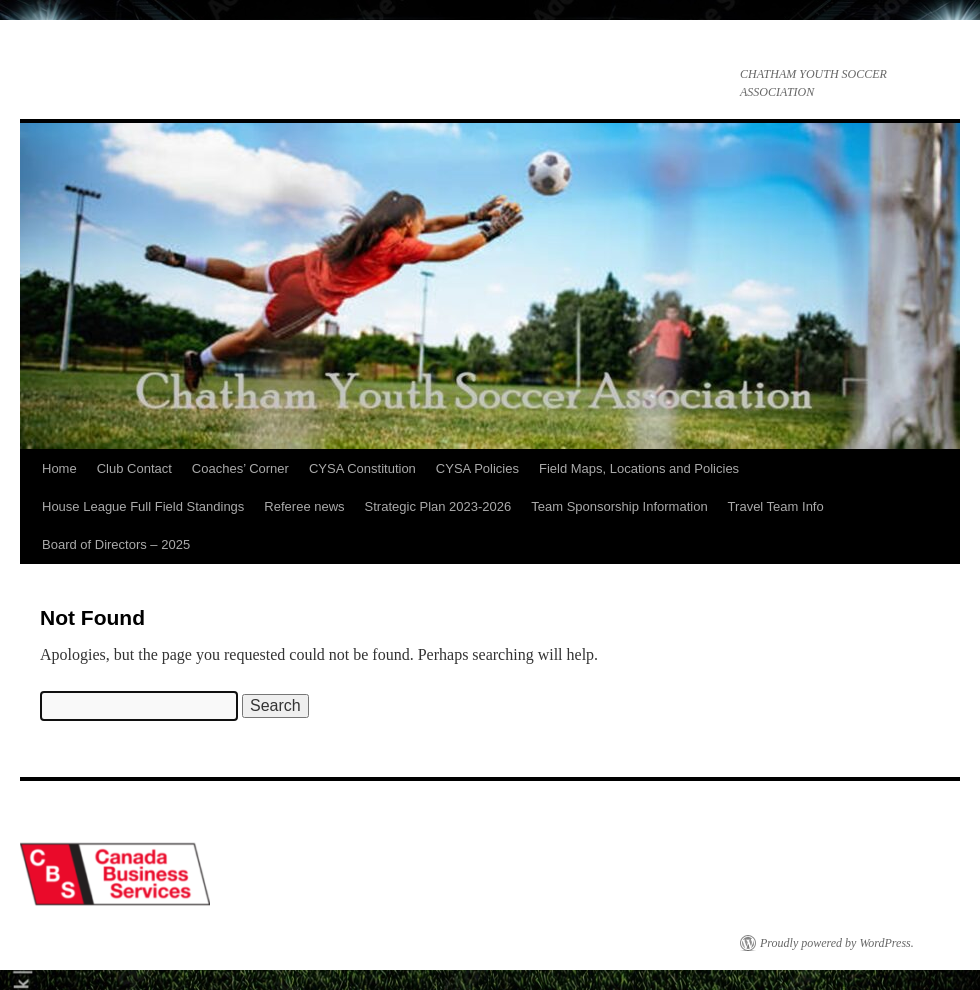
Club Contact (134, 468)
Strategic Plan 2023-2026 (438, 506)
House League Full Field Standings (143, 506)
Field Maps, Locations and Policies (639, 468)
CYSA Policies (477, 468)
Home (59, 468)
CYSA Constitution (362, 468)
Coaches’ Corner (240, 468)
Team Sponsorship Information (619, 506)
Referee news (304, 506)
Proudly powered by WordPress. (837, 943)
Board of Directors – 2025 (116, 544)
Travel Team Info (776, 506)
